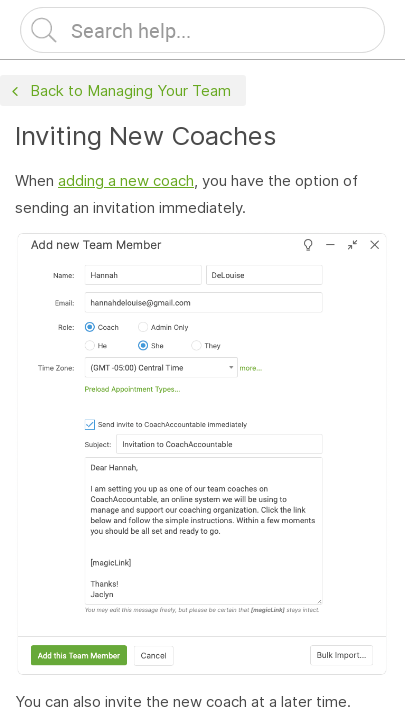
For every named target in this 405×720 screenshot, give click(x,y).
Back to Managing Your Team (119, 91)
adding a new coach (126, 180)
